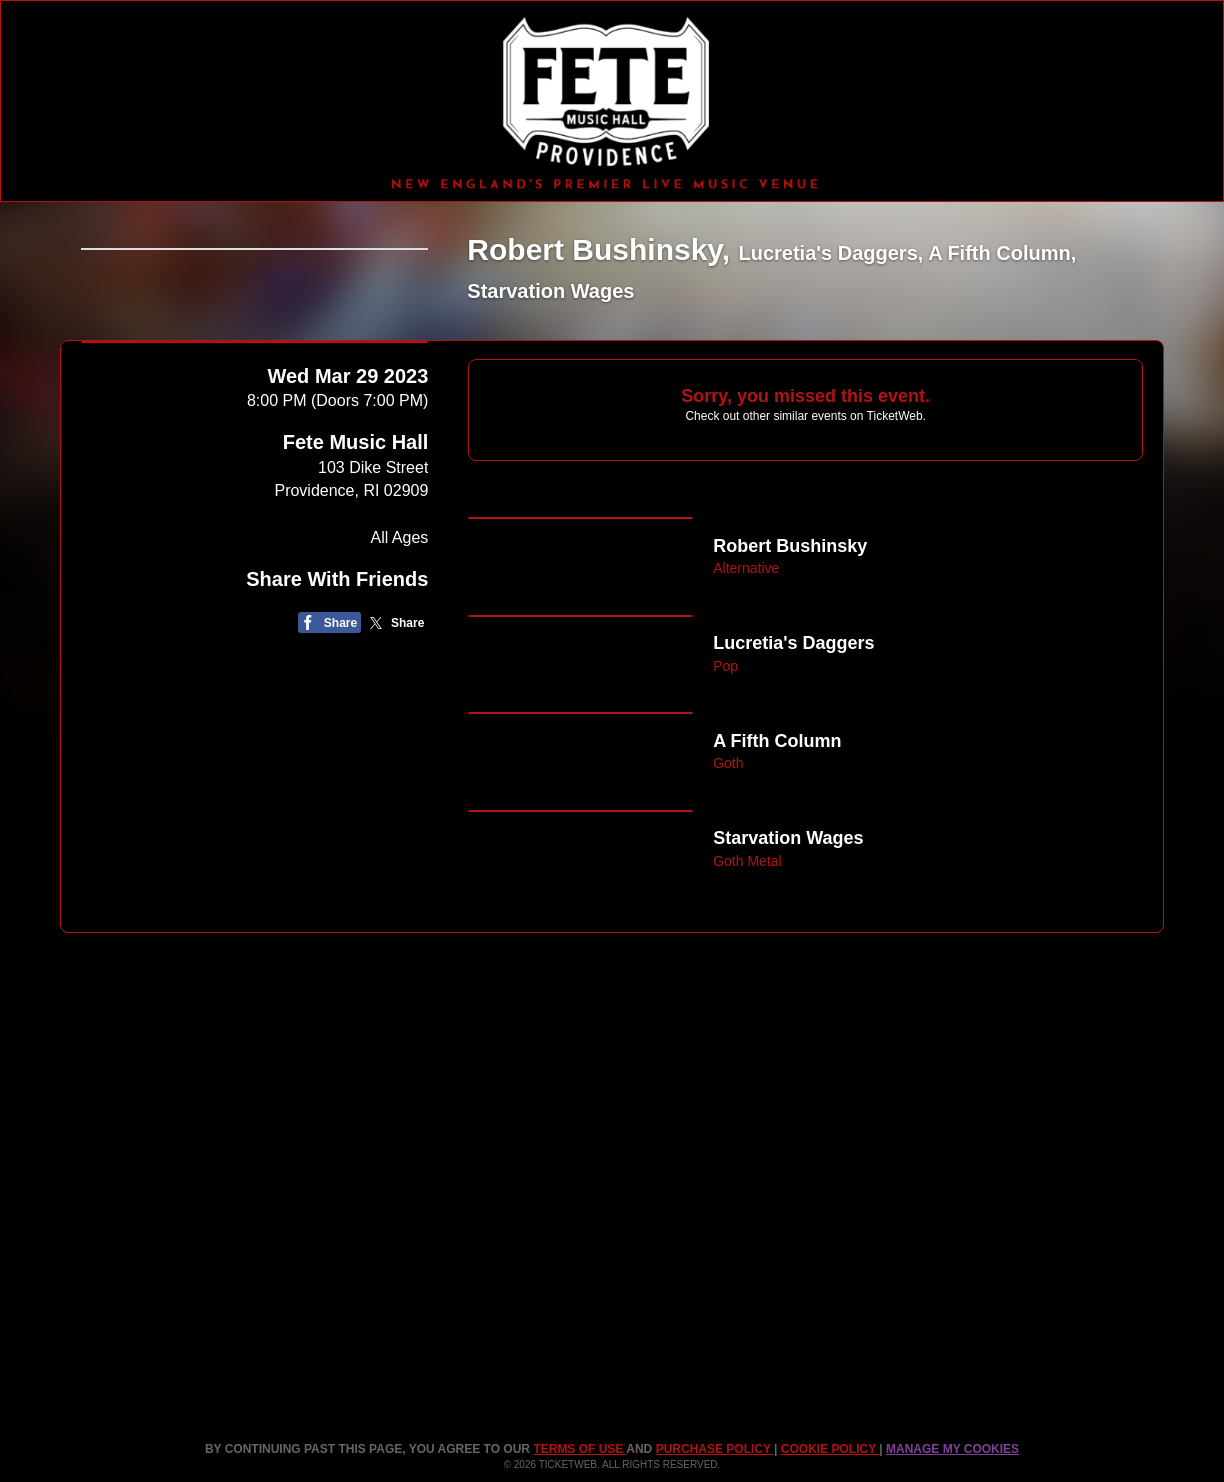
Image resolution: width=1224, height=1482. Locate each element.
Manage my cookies (952, 1449)
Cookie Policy (830, 1449)
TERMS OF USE (579, 1449)
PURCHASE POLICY (715, 1449)
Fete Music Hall (356, 579)
